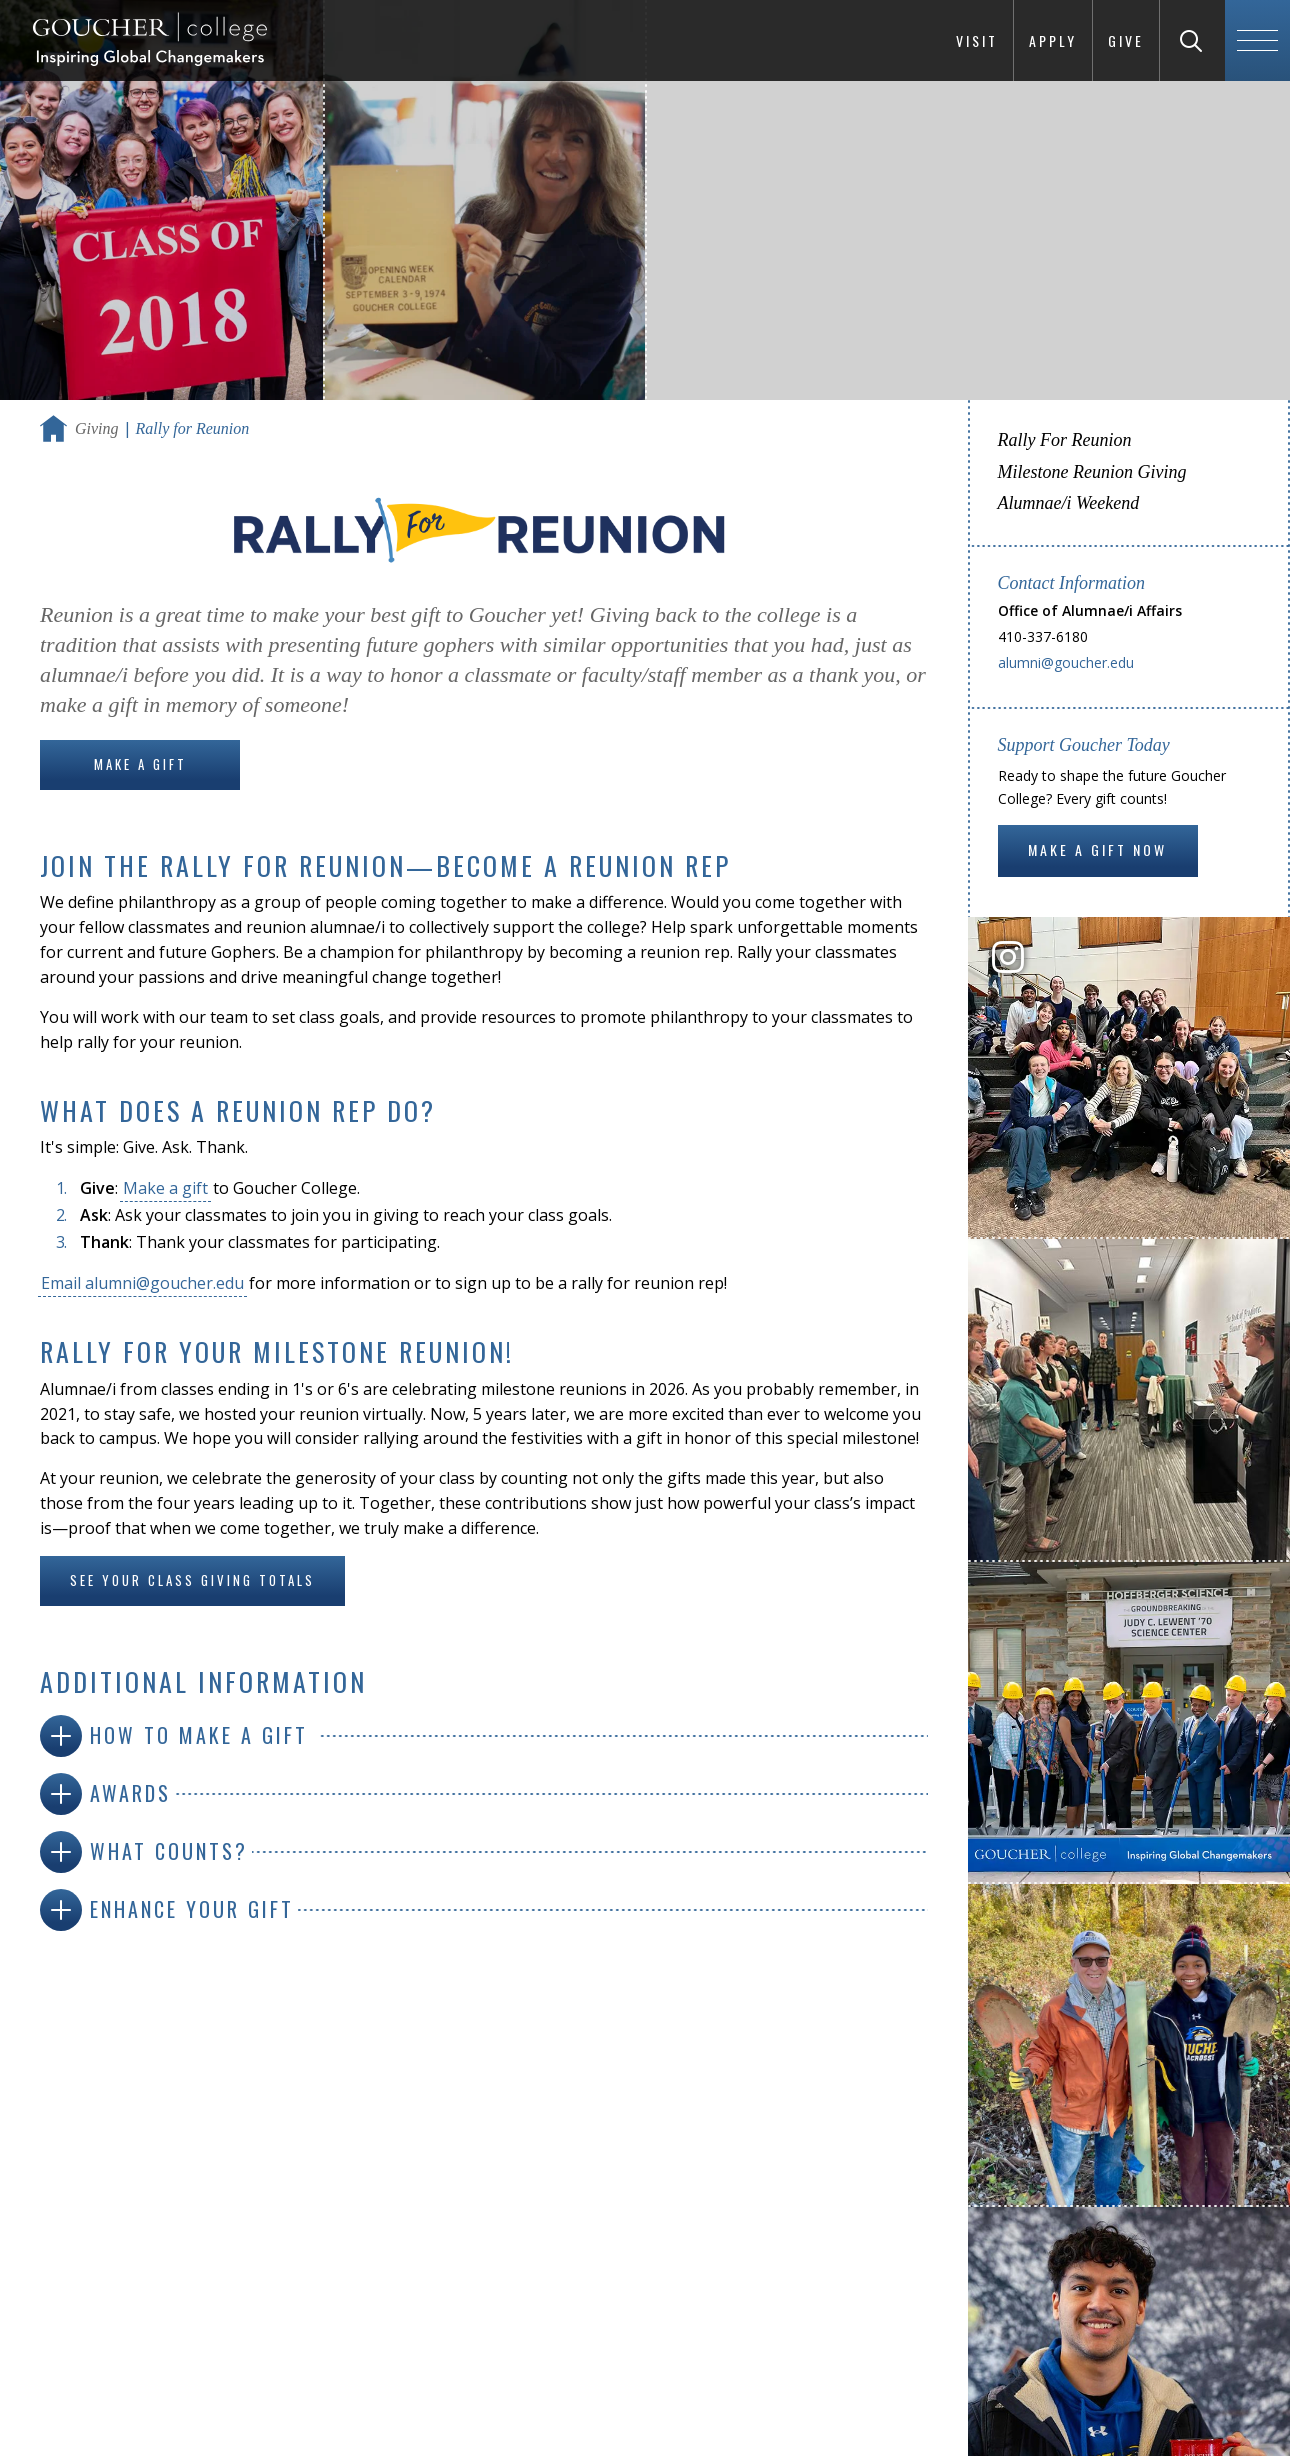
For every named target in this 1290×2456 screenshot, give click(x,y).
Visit (977, 40)
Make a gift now (1097, 849)
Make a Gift (140, 764)
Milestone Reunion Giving (1092, 472)
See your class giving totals (192, 1580)
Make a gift (165, 1188)
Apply (1053, 40)
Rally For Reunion (1065, 440)
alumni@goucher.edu (1066, 662)
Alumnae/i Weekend (1069, 503)
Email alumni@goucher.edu (142, 1283)
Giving (97, 428)
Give (1126, 40)
